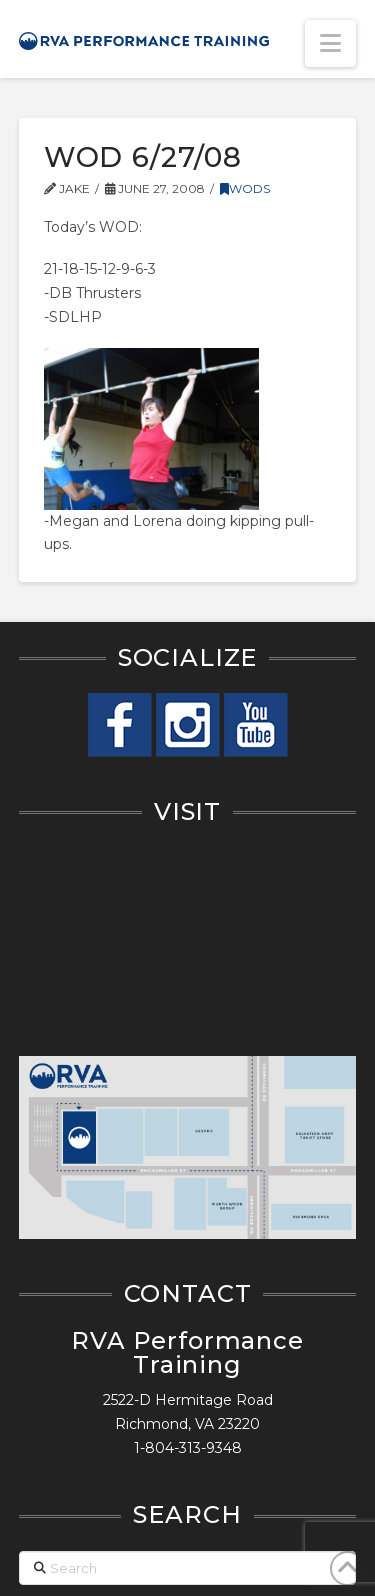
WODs (245, 188)
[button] (330, 43)
